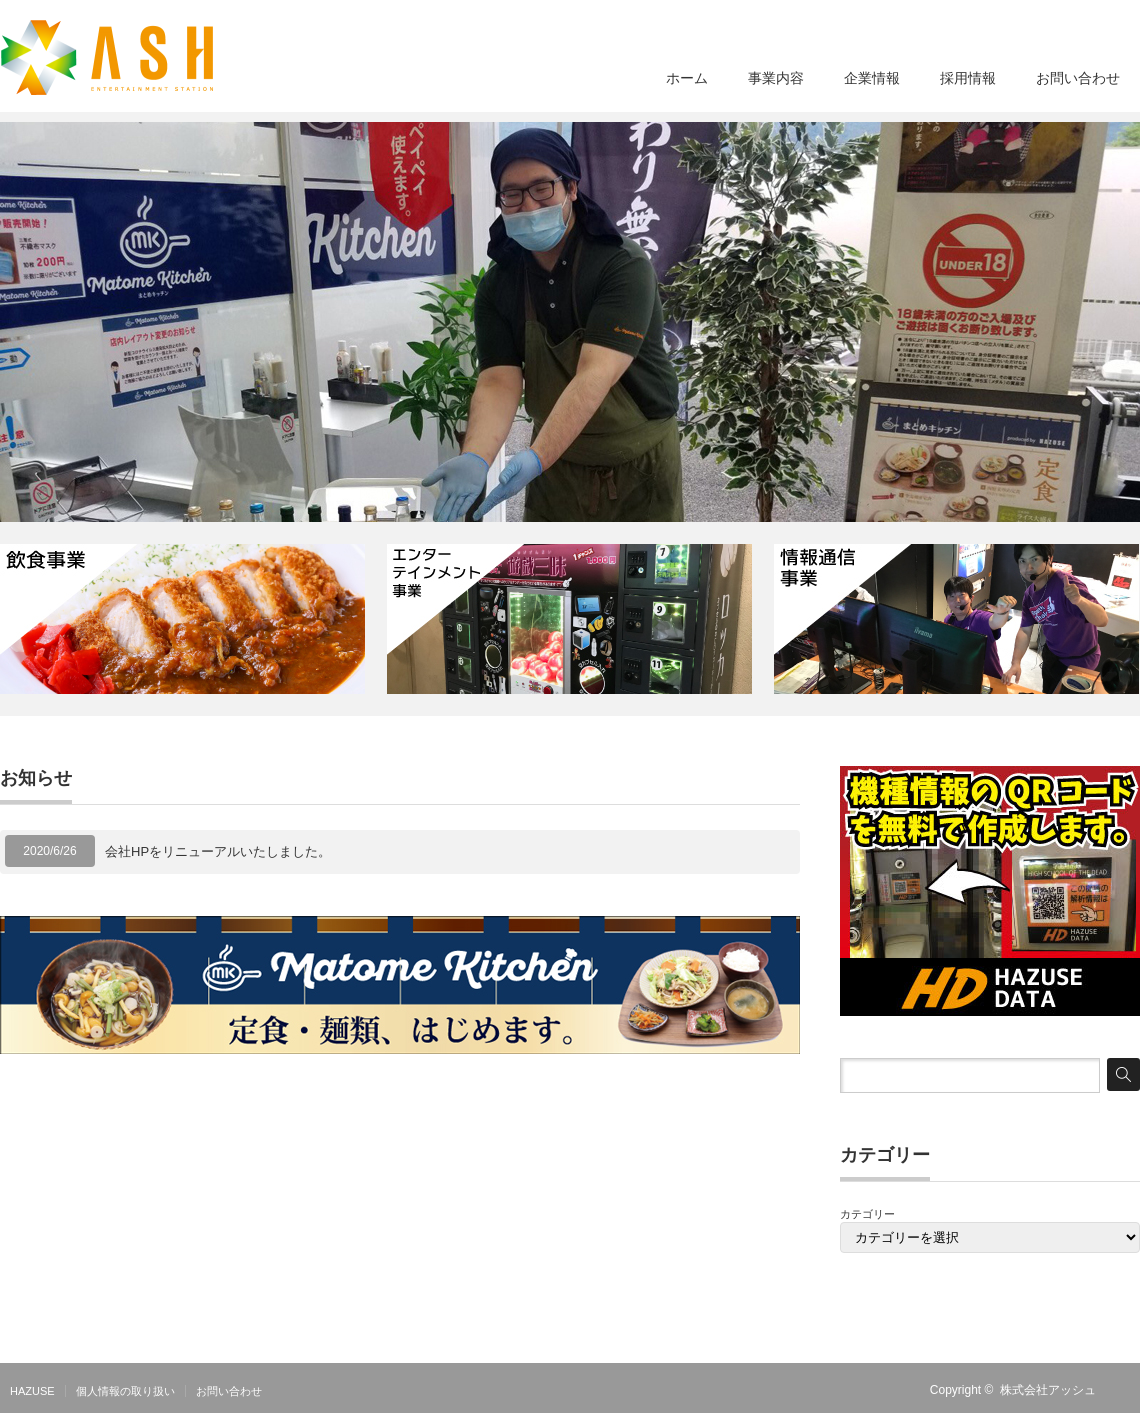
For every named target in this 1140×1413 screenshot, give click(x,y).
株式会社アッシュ (1048, 1390)
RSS (1128, 1390)
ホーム (687, 78)
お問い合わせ (1078, 78)
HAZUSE (32, 1391)
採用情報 (968, 78)
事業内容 (776, 78)
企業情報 (872, 78)
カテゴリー (867, 1214)
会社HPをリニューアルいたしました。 (218, 851)
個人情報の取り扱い (125, 1391)
